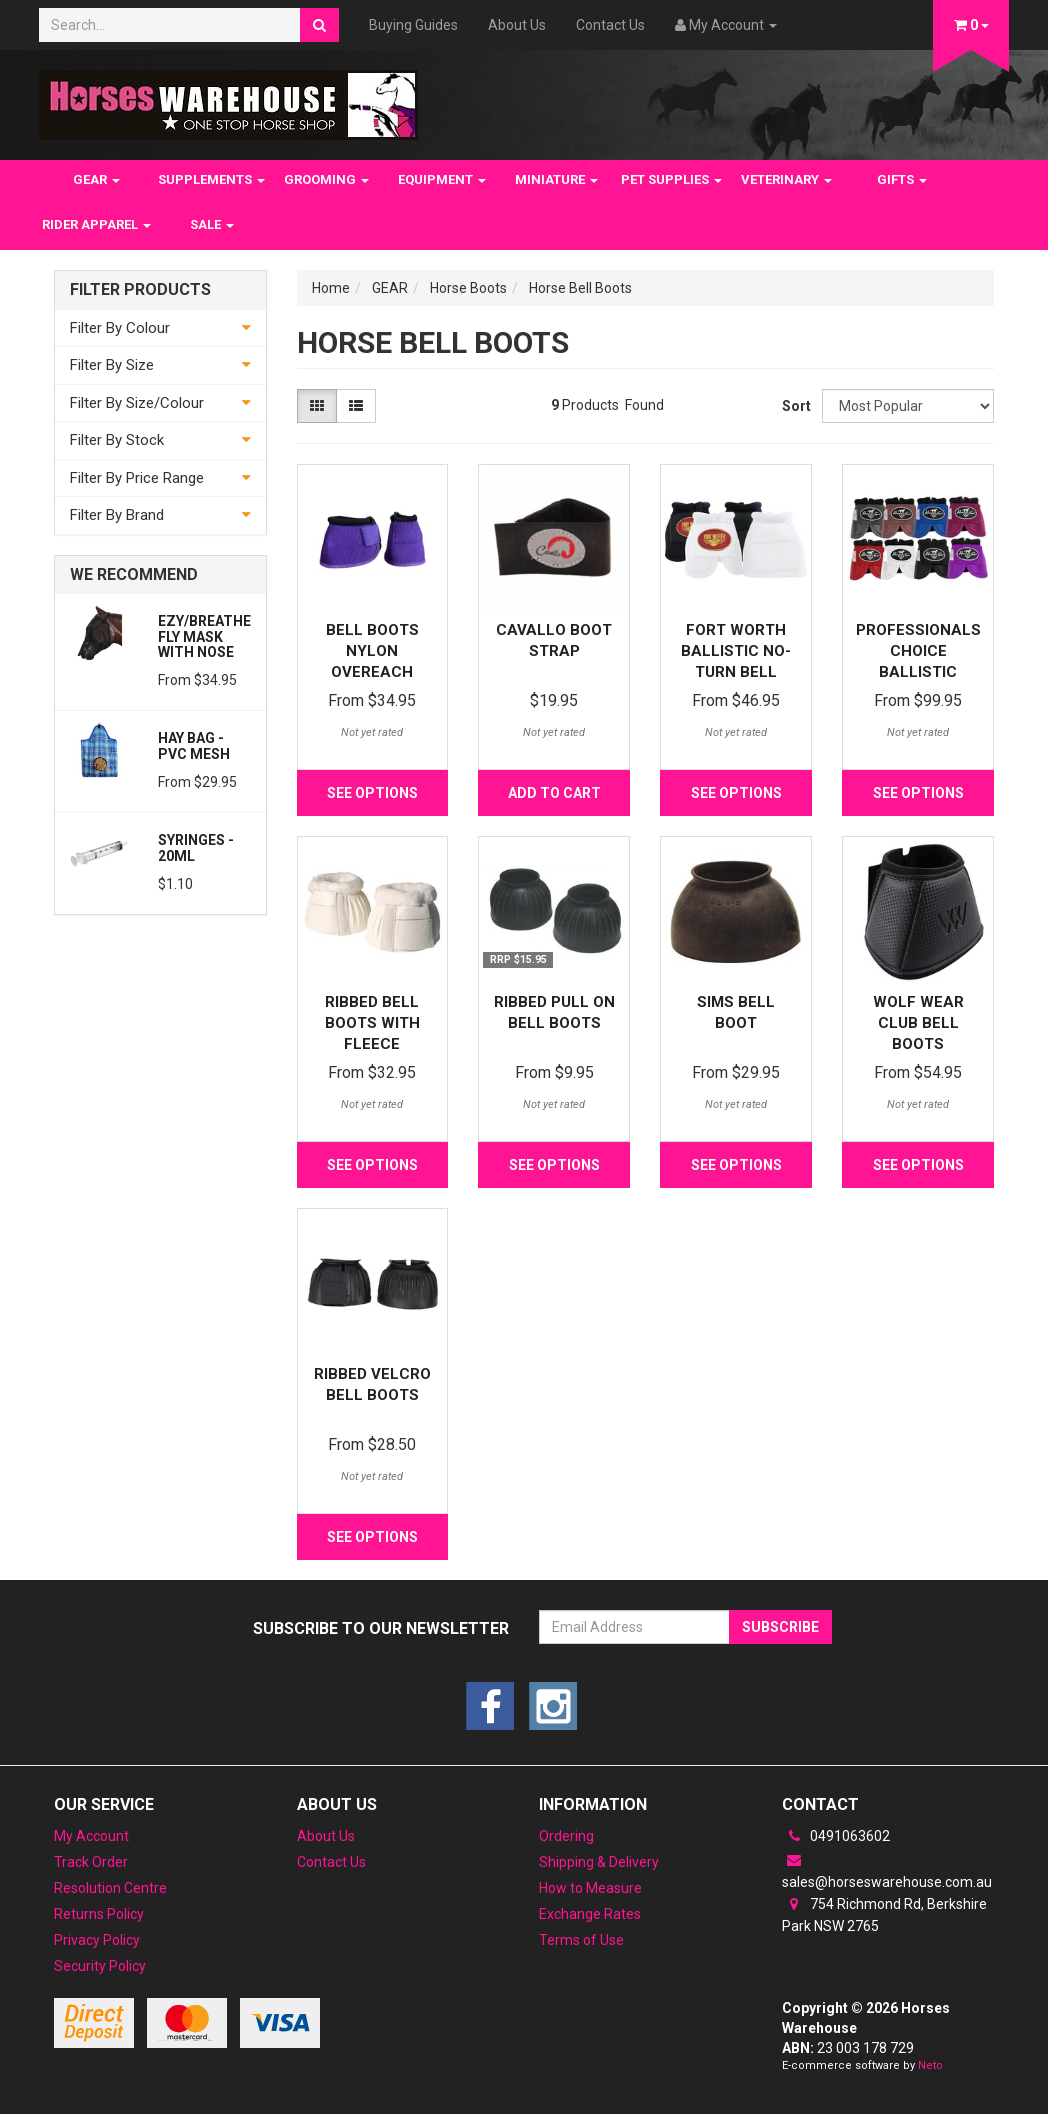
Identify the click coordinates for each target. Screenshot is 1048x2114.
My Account (91, 1836)
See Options (372, 793)
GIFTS (902, 179)
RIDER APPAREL (96, 224)
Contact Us (610, 25)
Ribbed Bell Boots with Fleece (372, 1023)
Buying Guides (413, 25)
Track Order (91, 1862)
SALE (212, 224)
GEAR (96, 179)
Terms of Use (581, 1940)
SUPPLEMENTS (211, 179)
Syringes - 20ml (196, 847)
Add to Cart (554, 793)
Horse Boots (468, 288)
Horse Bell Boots (580, 288)
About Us (517, 25)
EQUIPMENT (442, 179)
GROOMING (326, 179)
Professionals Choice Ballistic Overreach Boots (918, 672)
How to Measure (590, 1888)
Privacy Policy (97, 1940)
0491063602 (836, 1836)
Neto (930, 2065)
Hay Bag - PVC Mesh (194, 745)
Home (331, 288)
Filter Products (140, 290)
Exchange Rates (590, 1914)
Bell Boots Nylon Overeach (372, 651)
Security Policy (100, 1966)
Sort (794, 406)
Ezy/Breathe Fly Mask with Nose (204, 636)
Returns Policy (99, 1914)
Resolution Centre (110, 1888)
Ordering (566, 1836)
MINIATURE (556, 179)
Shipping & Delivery (599, 1862)
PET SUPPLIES (671, 179)
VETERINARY (786, 179)
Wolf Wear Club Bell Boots (918, 1023)
